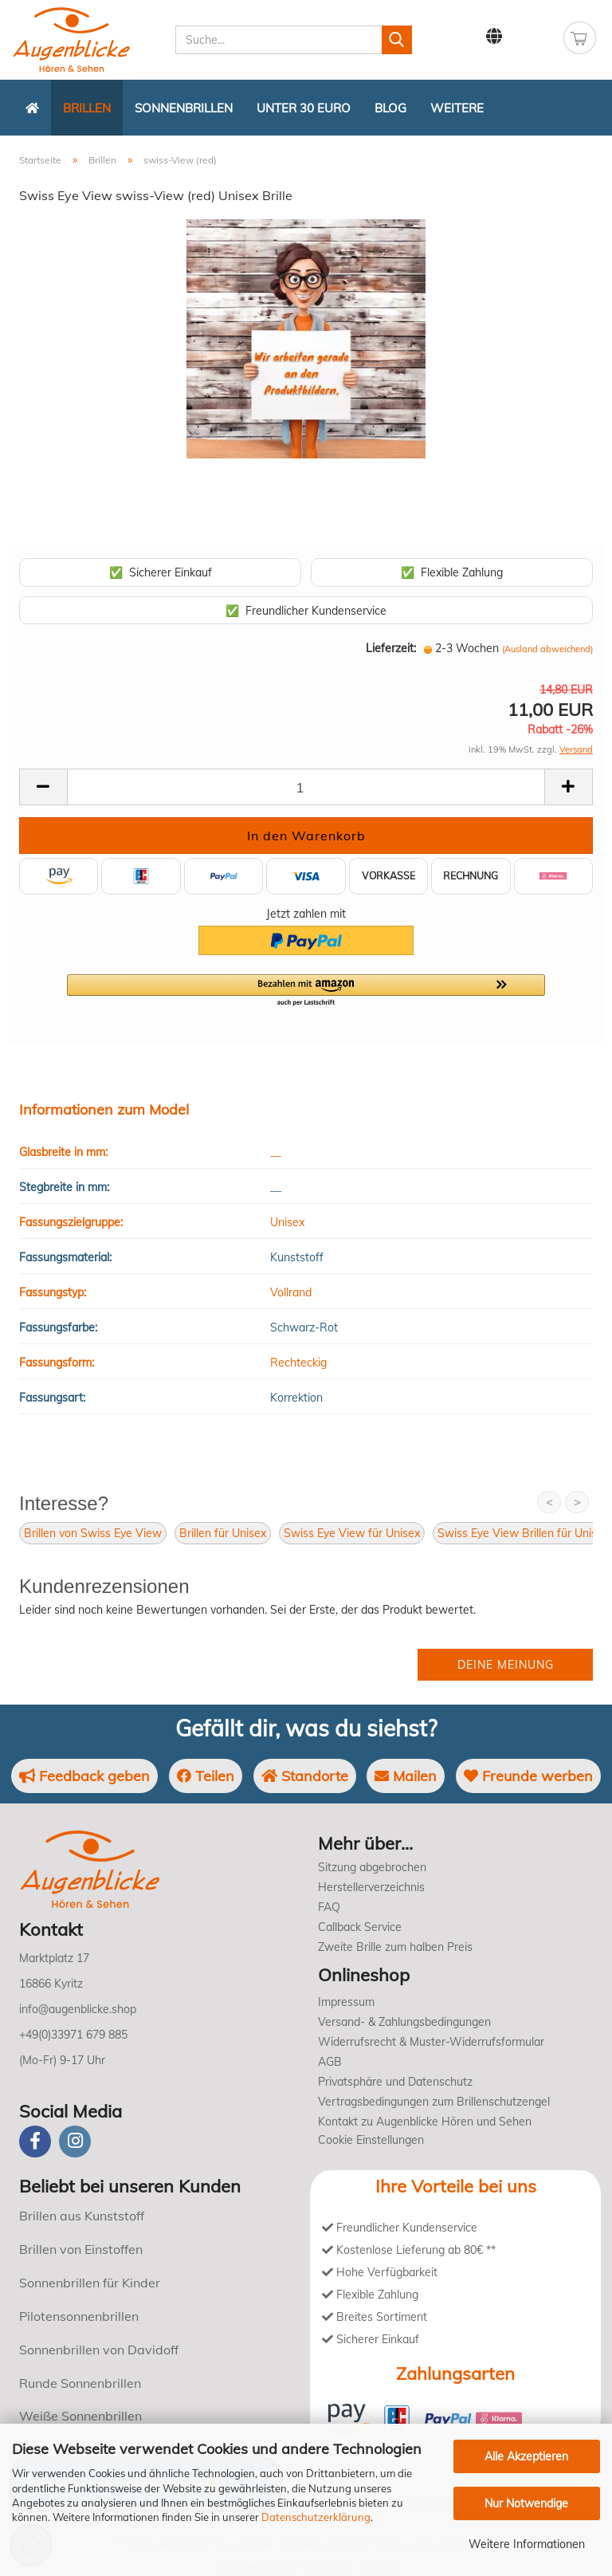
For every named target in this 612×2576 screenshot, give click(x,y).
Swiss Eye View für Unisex (352, 1533)
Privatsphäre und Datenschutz (395, 2082)
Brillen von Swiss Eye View (93, 1533)
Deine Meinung (505, 1665)
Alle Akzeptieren (526, 2456)
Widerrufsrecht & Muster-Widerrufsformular (431, 2042)
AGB (330, 2062)
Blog (390, 108)
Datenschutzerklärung (316, 2517)
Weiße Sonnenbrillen (80, 2416)
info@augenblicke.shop (77, 2009)
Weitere (457, 108)
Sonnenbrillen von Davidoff (98, 2350)
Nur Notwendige (526, 2503)
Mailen (406, 1776)
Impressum (346, 2002)
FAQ (329, 1907)
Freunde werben (528, 1776)
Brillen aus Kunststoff (81, 2216)
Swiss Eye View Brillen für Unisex (523, 1533)
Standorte (304, 1776)
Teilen (205, 1776)
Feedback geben (84, 1776)
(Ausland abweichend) (547, 649)
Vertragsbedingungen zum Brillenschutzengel (434, 2101)
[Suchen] (397, 40)
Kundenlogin (534, 36)
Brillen (87, 108)
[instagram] (75, 2141)
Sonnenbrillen (184, 108)
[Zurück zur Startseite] (32, 108)
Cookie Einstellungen (371, 2140)
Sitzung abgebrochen (372, 1867)
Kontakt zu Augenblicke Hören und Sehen (425, 2121)
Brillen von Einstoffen (81, 2249)
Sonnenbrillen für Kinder (89, 2283)
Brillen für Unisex (222, 1533)
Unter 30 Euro (304, 108)
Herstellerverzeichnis (371, 1887)
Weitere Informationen (527, 2544)
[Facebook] (35, 2141)
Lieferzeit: (391, 648)
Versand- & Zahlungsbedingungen (404, 2022)
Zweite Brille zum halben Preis (395, 1947)
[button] (306, 991)
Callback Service (360, 1927)
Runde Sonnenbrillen (80, 2383)
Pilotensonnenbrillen (79, 2316)
